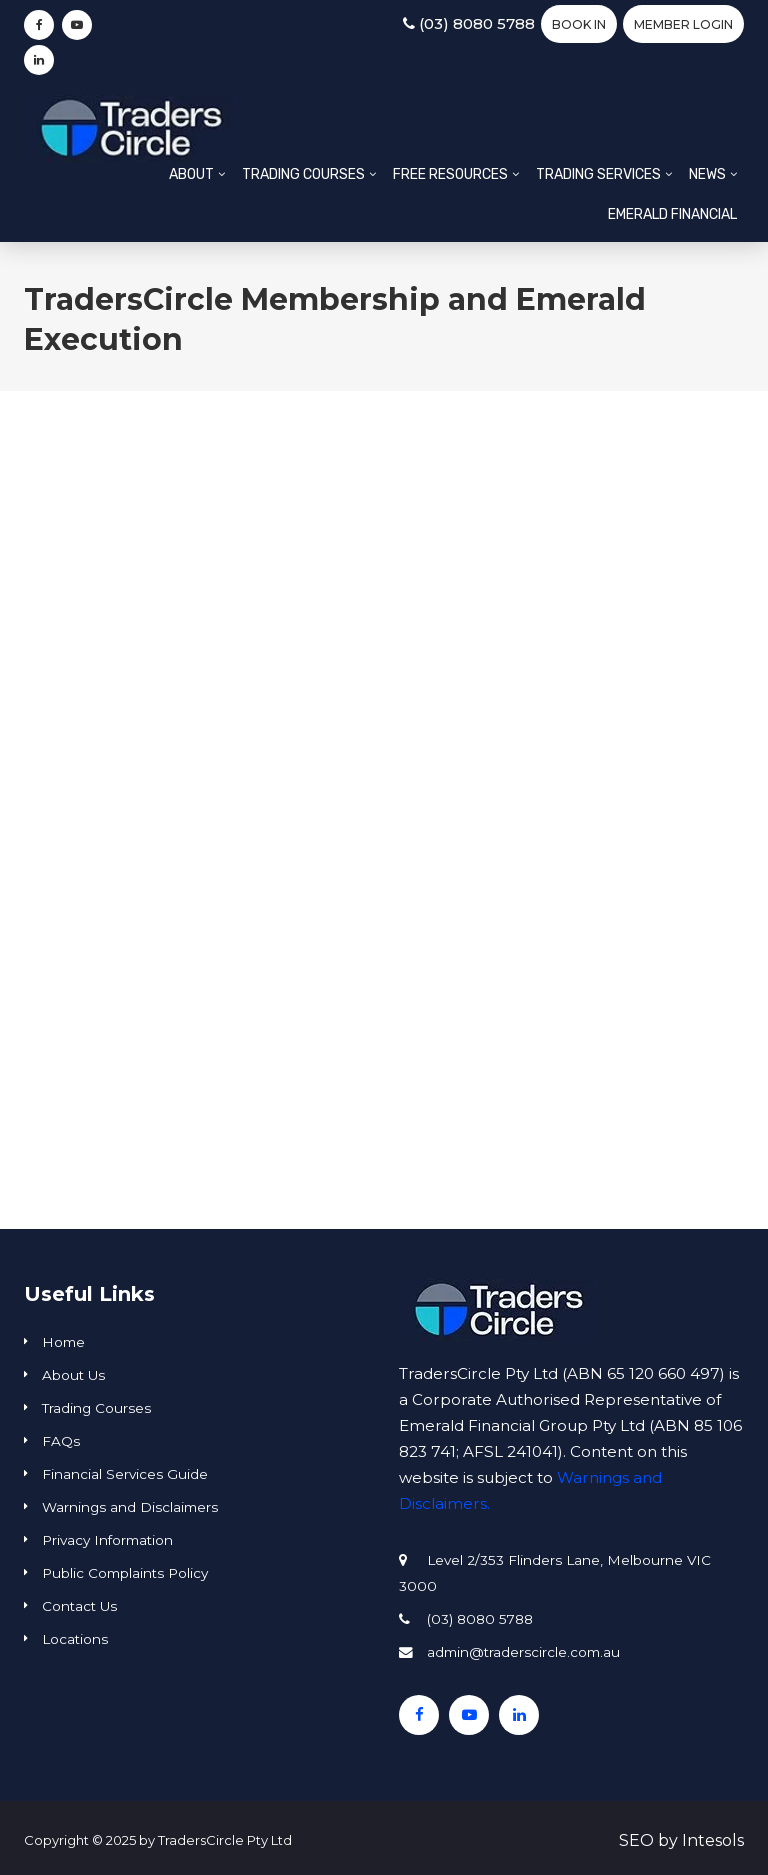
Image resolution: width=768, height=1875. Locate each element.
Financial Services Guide (125, 1474)
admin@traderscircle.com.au (523, 1652)
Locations (75, 1639)
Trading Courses (303, 174)
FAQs (61, 1441)
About (191, 174)
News (707, 174)
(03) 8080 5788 (469, 23)
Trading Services (598, 174)
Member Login (683, 24)
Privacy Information (107, 1540)
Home (63, 1342)
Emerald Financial (672, 214)
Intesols (713, 1840)
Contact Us (79, 1606)
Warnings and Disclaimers (130, 1507)
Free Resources (450, 174)
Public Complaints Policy (125, 1573)
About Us (73, 1375)
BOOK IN (579, 24)
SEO (636, 1840)
